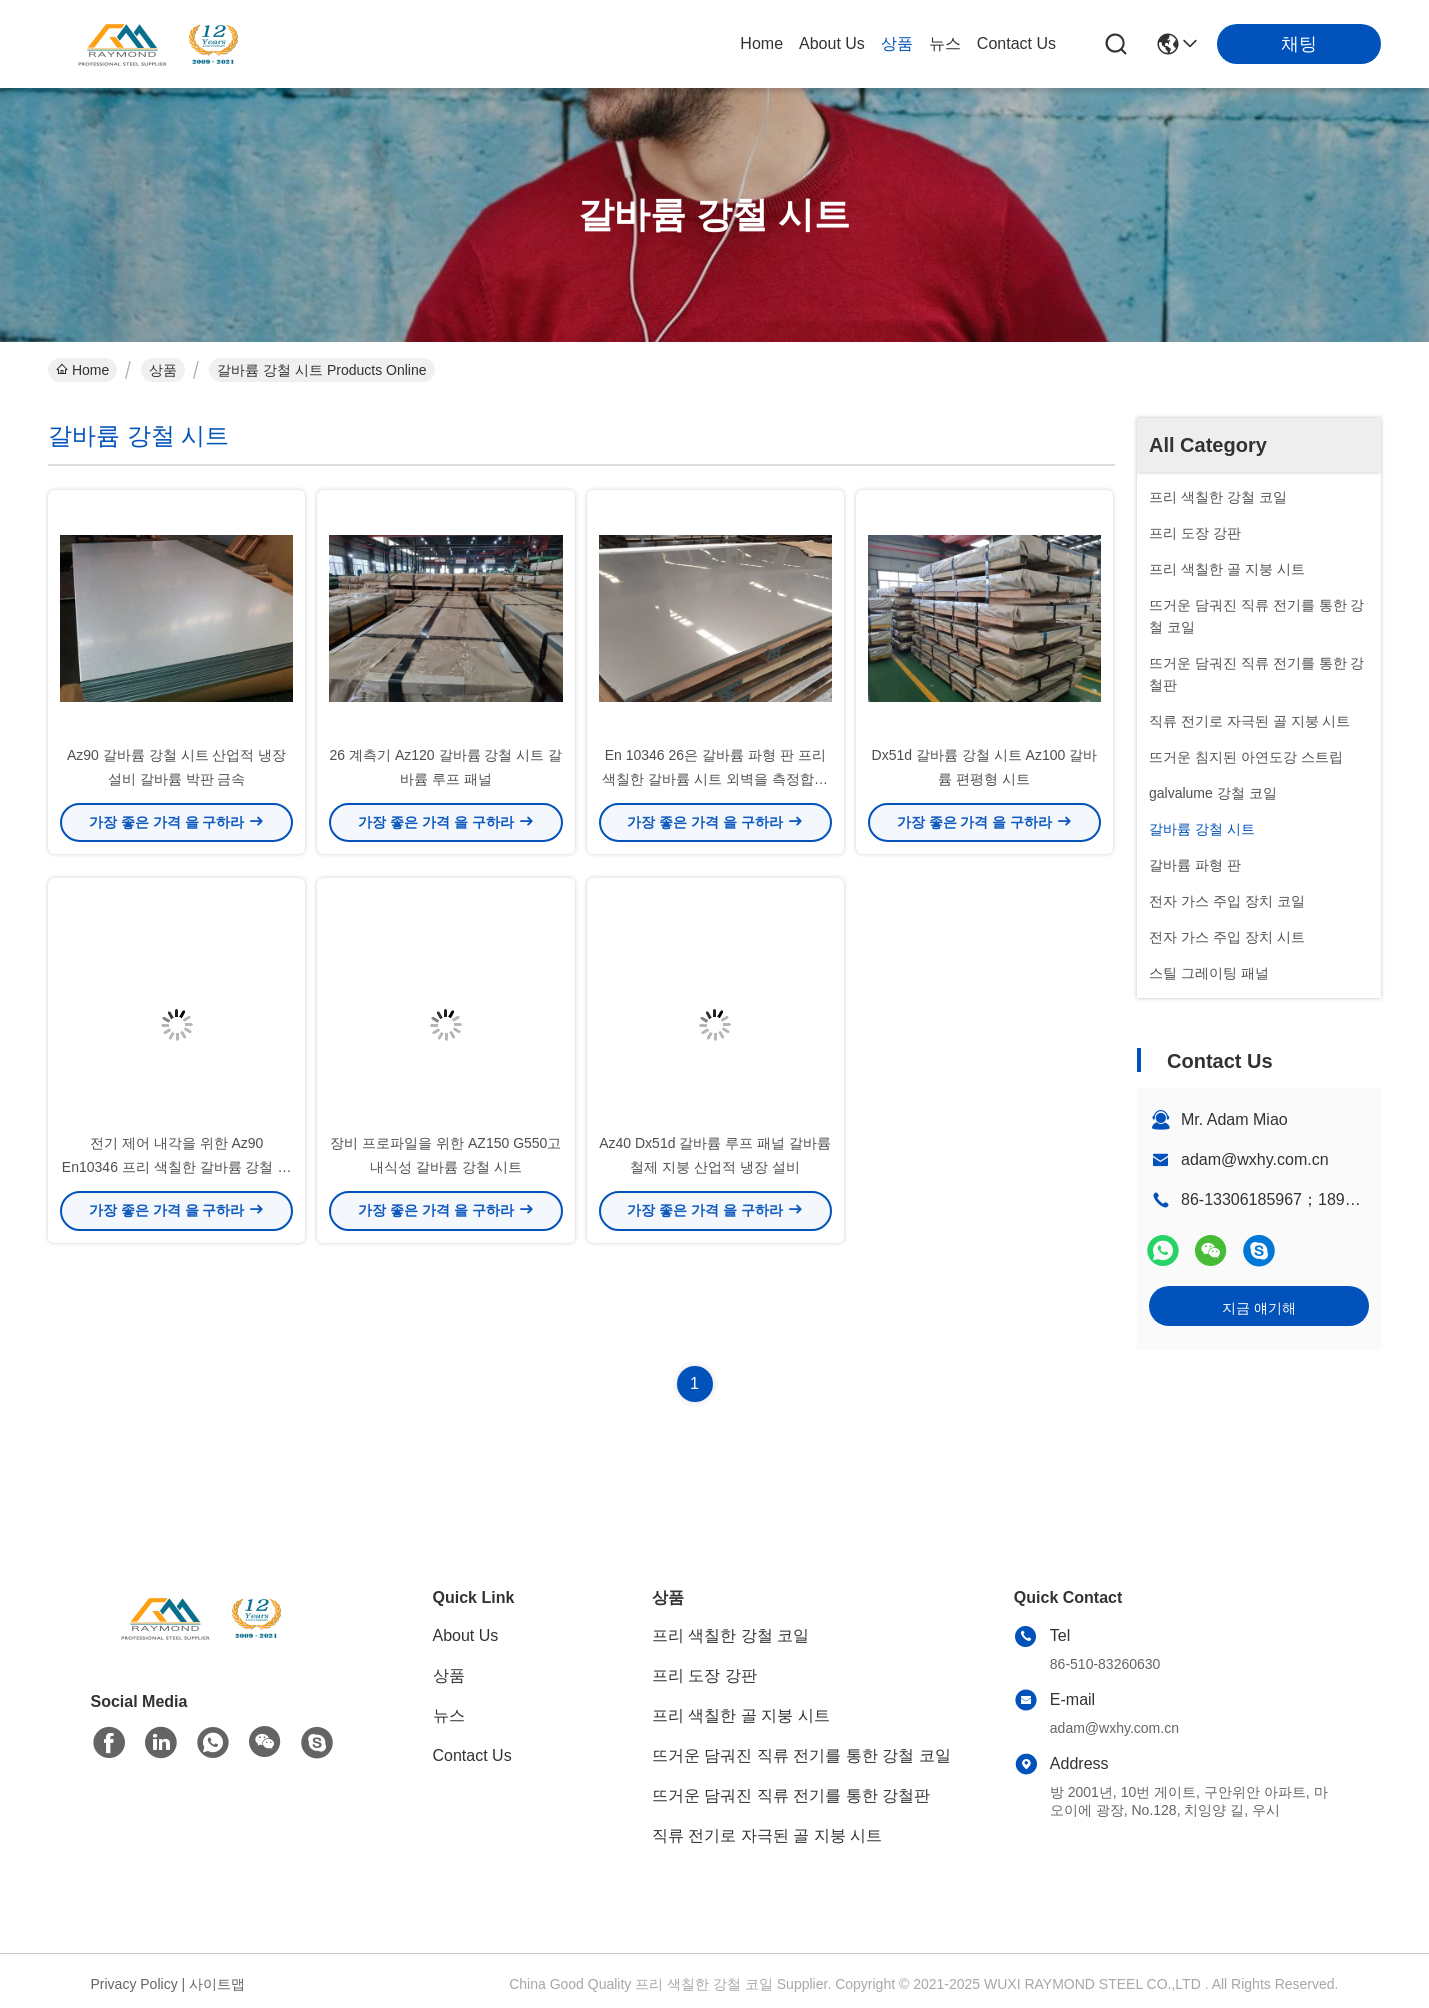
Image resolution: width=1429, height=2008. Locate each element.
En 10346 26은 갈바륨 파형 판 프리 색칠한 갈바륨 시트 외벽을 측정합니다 (715, 780)
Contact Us (1016, 43)
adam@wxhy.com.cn (1255, 1159)
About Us (832, 43)
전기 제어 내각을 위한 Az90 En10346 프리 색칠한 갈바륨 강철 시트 (177, 1170)
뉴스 (945, 43)
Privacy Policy (134, 1984)
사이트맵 (217, 1984)
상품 (897, 43)
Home (761, 43)
